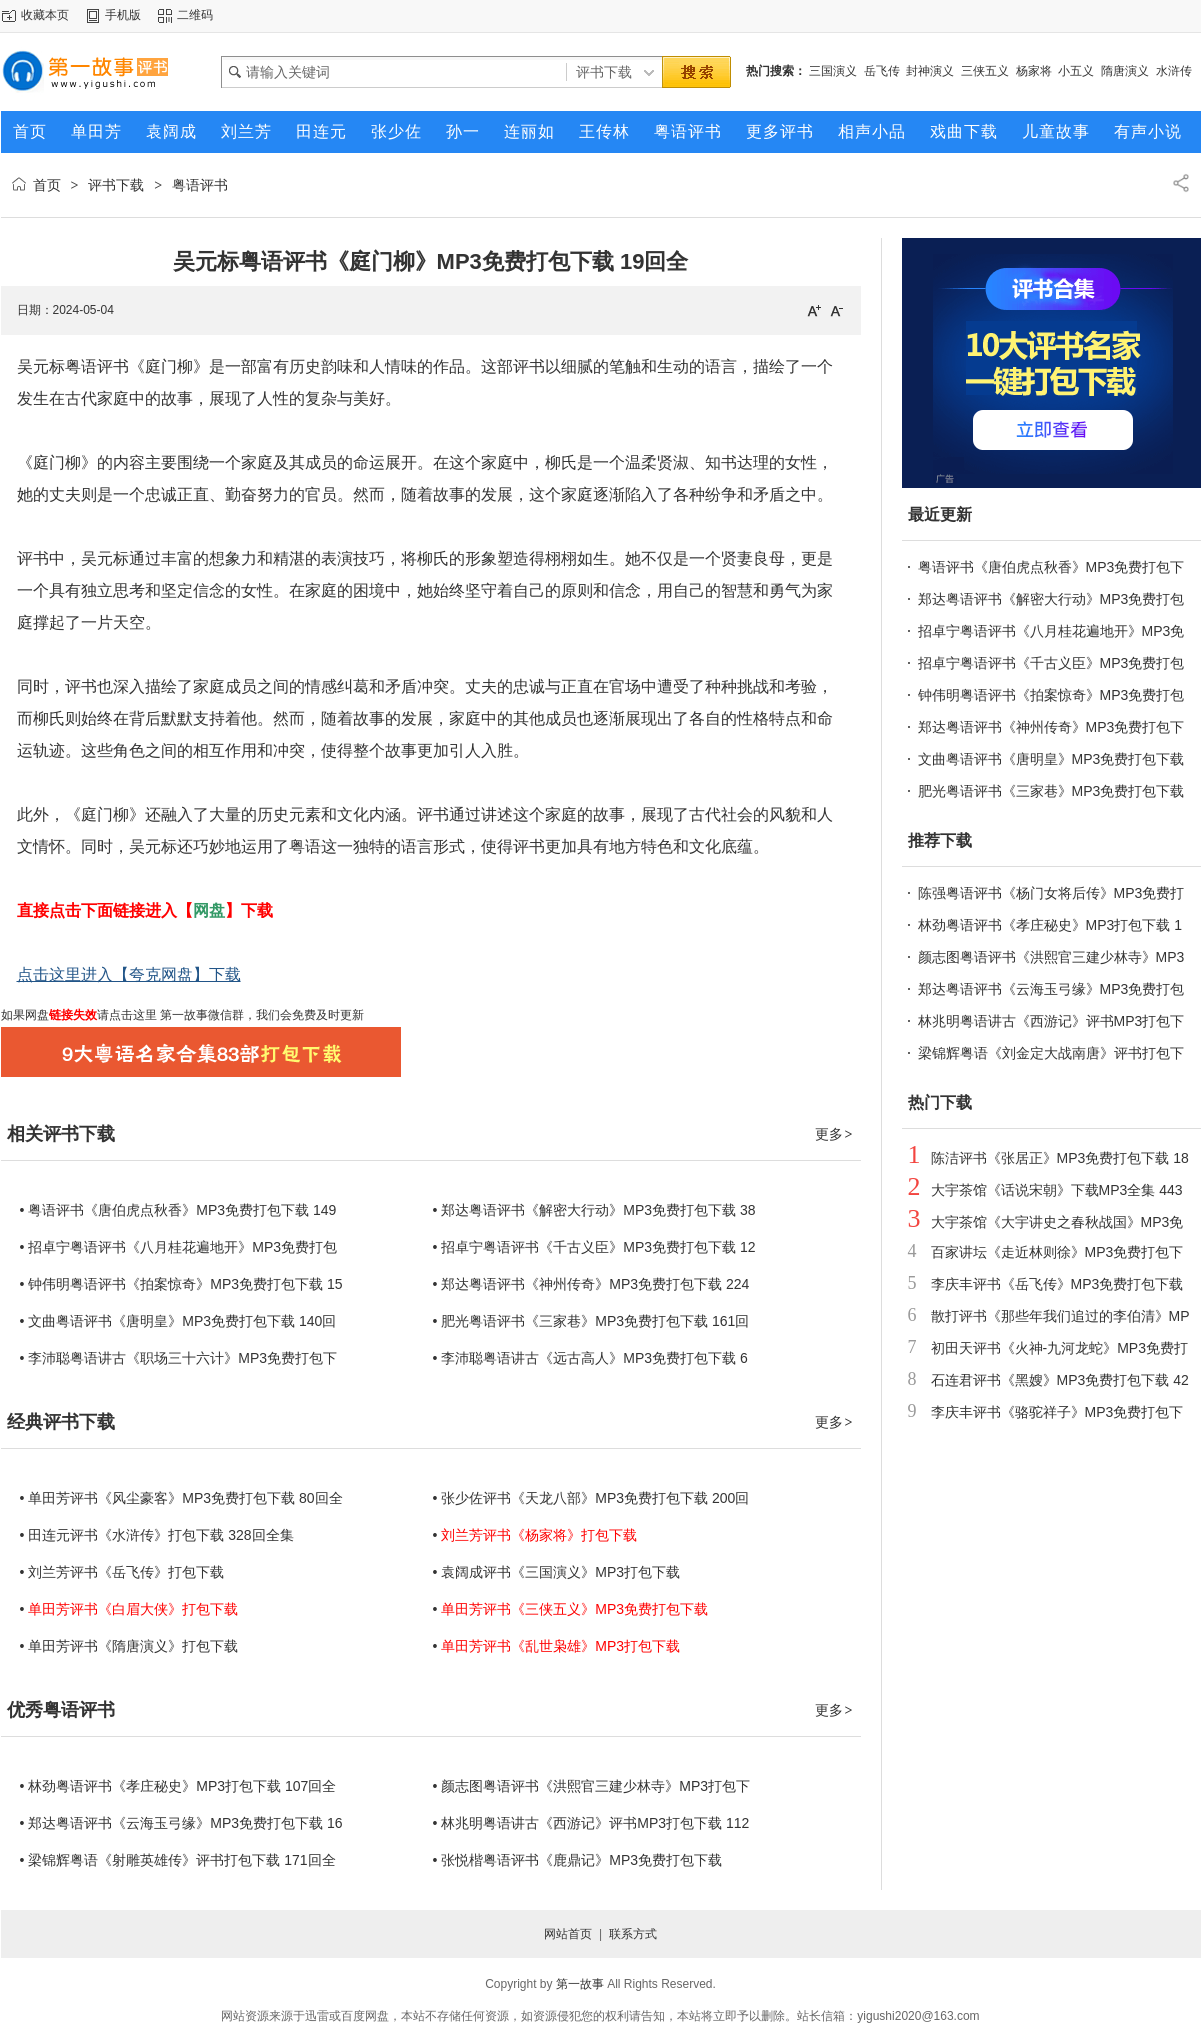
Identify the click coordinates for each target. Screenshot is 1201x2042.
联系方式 (633, 1934)
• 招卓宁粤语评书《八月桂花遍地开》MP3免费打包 (179, 1247)
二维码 (195, 15)
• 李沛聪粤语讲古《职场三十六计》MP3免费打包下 (179, 1358)
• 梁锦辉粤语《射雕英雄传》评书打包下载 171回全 (178, 1860)
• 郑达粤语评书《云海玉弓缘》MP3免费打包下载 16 (181, 1823)
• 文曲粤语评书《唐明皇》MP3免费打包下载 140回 (178, 1321)
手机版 (123, 15)
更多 (835, 1134)
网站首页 (568, 1934)
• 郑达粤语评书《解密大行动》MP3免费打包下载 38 (594, 1210)
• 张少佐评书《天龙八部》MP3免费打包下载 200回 (591, 1498)
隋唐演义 (1125, 71)
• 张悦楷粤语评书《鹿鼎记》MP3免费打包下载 (578, 1860)
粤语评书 (200, 185)
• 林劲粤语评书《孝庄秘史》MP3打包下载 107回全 (178, 1786)
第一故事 (580, 1984)
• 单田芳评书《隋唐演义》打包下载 (129, 1646)
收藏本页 (45, 15)
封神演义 (930, 71)
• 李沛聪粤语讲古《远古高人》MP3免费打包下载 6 (590, 1358)
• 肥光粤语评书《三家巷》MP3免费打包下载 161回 (591, 1321)
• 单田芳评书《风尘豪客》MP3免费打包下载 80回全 (181, 1498)
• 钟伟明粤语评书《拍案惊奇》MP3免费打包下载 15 (181, 1284)
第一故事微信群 (200, 1015)
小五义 (1076, 71)
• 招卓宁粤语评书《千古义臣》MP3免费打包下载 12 (594, 1247)
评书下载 (116, 185)
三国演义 (833, 71)
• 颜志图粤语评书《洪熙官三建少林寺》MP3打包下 (592, 1786)
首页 (47, 185)
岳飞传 (882, 71)
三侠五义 (985, 71)
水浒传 (1174, 71)
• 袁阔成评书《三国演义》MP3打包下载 (557, 1572)
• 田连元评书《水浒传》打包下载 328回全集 (157, 1535)
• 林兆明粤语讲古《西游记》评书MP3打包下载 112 (591, 1823)
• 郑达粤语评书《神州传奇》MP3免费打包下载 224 (591, 1284)
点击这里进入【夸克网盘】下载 (129, 974)
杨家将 (1034, 71)
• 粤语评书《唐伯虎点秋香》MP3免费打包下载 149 (178, 1210)
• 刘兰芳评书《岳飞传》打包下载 (122, 1572)
